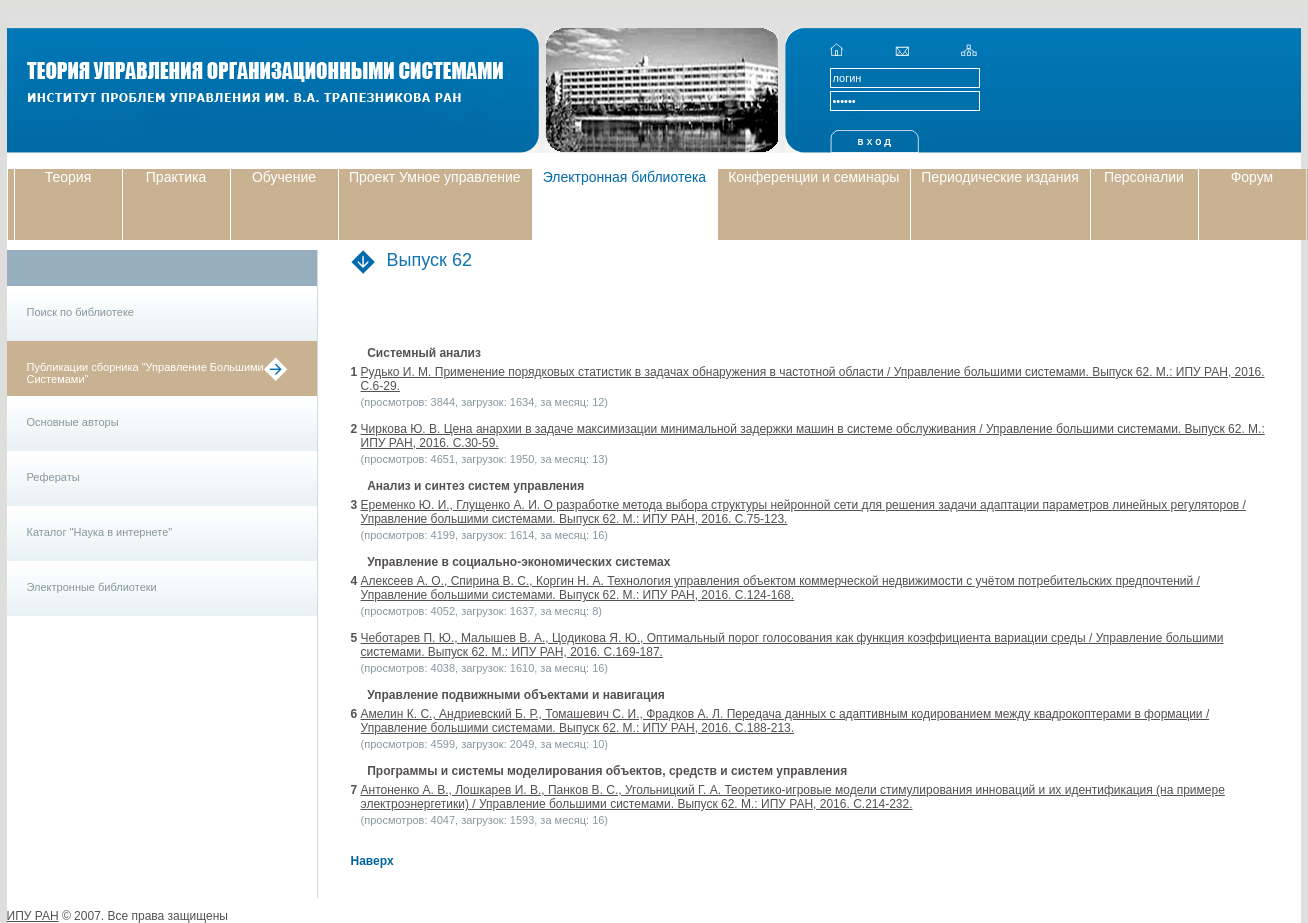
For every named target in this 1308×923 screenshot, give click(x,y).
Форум (1252, 177)
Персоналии (1144, 177)
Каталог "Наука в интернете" (100, 532)
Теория (68, 177)
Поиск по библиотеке (80, 312)
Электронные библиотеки (92, 587)
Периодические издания (1000, 177)
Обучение (284, 177)
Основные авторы (73, 422)
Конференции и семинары (813, 177)
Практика (176, 177)
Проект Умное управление (435, 177)
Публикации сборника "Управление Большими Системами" (145, 373)
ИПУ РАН (33, 916)
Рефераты (53, 477)
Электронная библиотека (625, 177)
